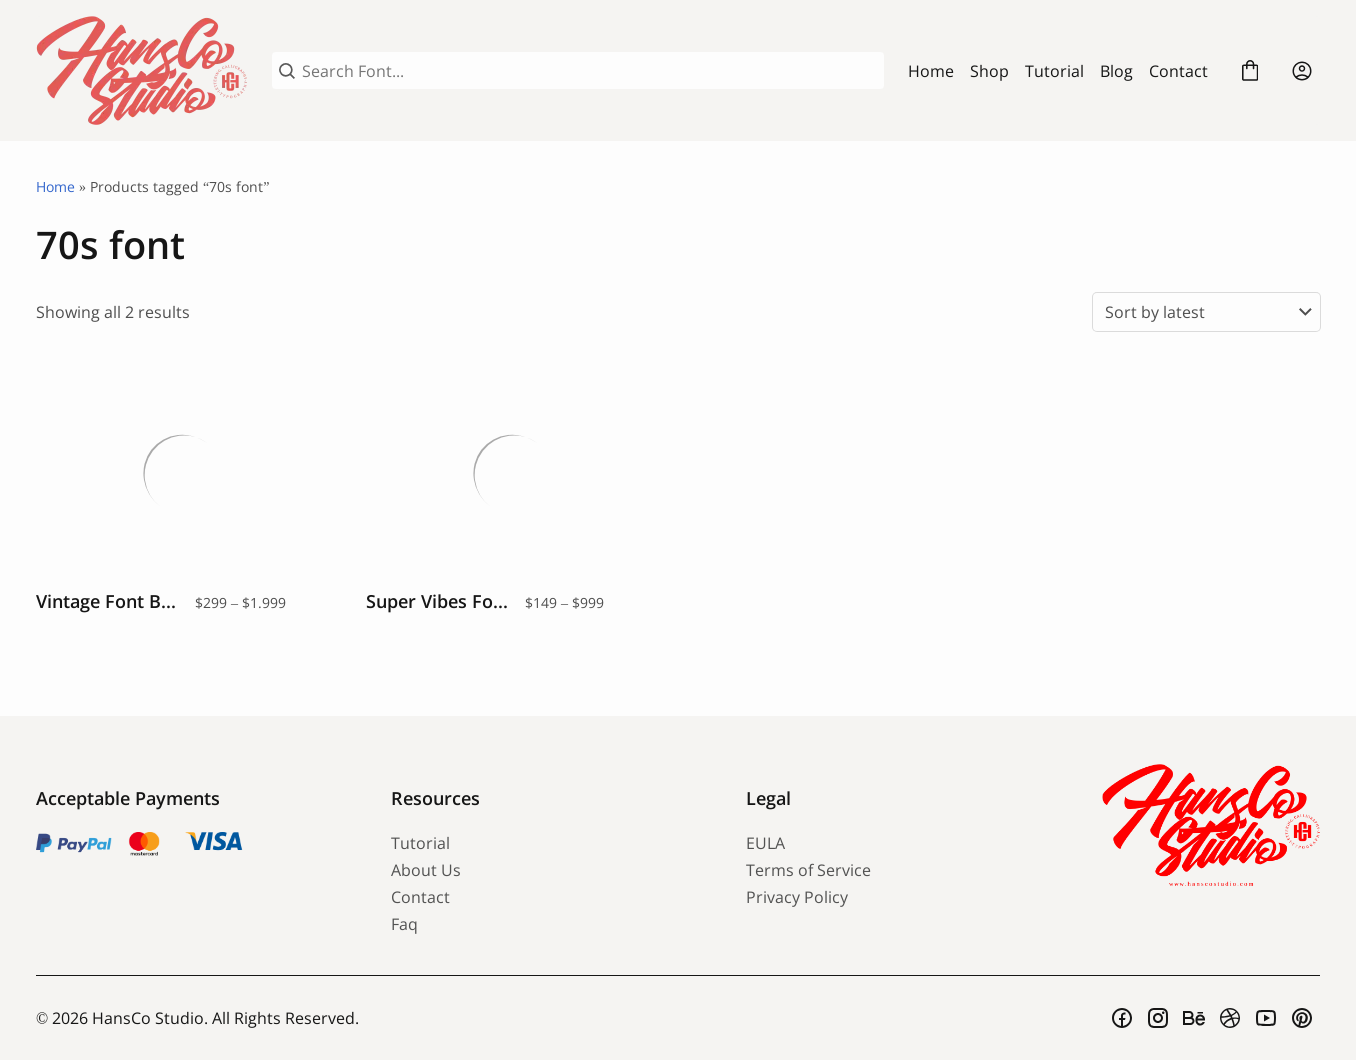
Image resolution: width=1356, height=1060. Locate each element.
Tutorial (1054, 71)
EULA (765, 843)
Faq (404, 924)
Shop (989, 71)
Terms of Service (808, 870)
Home (931, 71)
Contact (1178, 71)
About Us (426, 870)
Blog (1116, 71)
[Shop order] (1206, 312)
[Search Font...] (589, 71)
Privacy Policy (797, 897)
